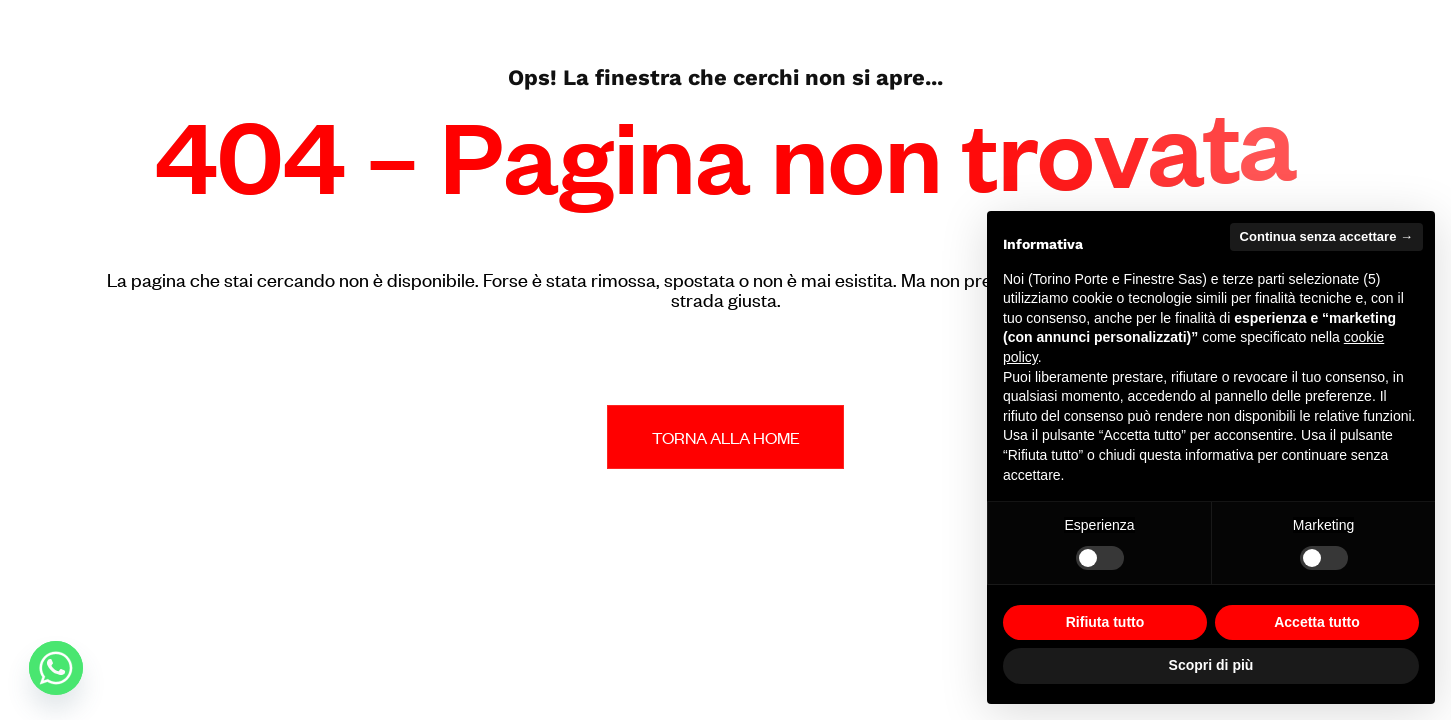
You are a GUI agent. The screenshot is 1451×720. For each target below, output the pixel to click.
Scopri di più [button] (1211, 665)
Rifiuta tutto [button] (1105, 622)
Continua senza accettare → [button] (1326, 236)
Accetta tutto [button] (1317, 622)
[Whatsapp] (56, 668)
